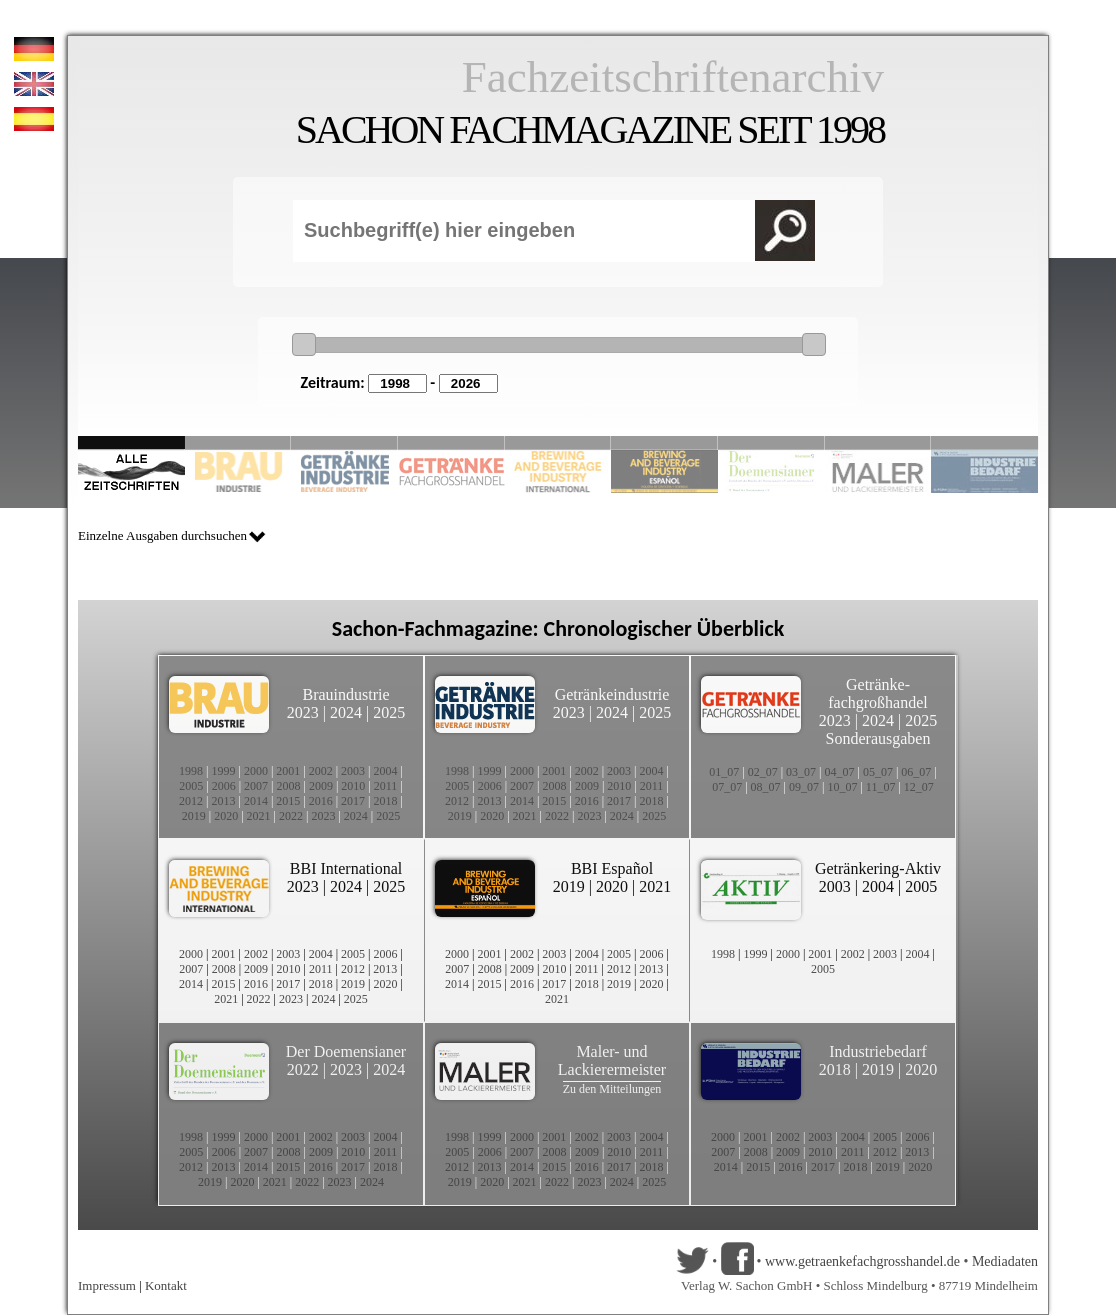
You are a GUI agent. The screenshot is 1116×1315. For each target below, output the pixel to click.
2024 (346, 712)
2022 (291, 816)
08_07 (766, 787)
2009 (321, 786)
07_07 (727, 787)
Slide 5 (558, 442)
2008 (289, 786)
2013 (223, 801)
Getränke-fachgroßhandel (878, 693)
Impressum (107, 1285)
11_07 (881, 787)
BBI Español (612, 868)
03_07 (801, 772)
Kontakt (166, 1285)
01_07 (724, 772)
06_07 (916, 772)
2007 (256, 786)
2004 (386, 771)
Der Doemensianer (346, 1051)
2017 (353, 801)
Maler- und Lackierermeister (612, 1060)
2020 (226, 816)
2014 (256, 801)
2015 (288, 801)
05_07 (878, 772)
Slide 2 (238, 442)
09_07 (804, 787)
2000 (256, 771)
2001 (288, 771)
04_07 (840, 772)
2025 (389, 712)
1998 (191, 771)
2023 (303, 712)
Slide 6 (664, 442)
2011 (386, 786)
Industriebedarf (878, 1051)
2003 (353, 771)
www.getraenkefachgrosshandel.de (862, 1261)
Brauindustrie (345, 694)
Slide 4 (451, 442)
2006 (224, 786)
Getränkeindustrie (612, 694)
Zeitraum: (333, 382)
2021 (259, 816)
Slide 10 (984, 442)
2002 (321, 771)
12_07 (919, 787)
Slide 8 (771, 442)
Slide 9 (878, 442)
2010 (353, 786)
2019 (194, 816)
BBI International (346, 868)
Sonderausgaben (878, 738)
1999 (223, 771)
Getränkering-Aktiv (878, 868)
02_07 (763, 772)
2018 (386, 801)
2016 (321, 801)
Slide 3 (344, 442)
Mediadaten (1005, 1261)
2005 (191, 786)
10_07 (842, 787)
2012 (191, 801)
